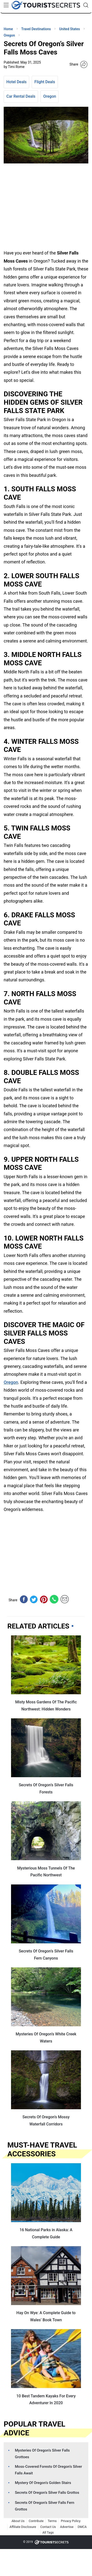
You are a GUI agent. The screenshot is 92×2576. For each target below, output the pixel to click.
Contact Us (48, 2527)
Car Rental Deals (20, 96)
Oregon (49, 96)
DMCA (82, 2527)
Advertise (67, 2527)
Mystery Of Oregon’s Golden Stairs (43, 2483)
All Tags (48, 2532)
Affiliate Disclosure (23, 2527)
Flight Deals (44, 82)
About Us (18, 2521)
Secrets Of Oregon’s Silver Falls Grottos (47, 2492)
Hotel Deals (16, 82)
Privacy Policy (70, 2521)
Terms (52, 2521)
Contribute (36, 2521)
